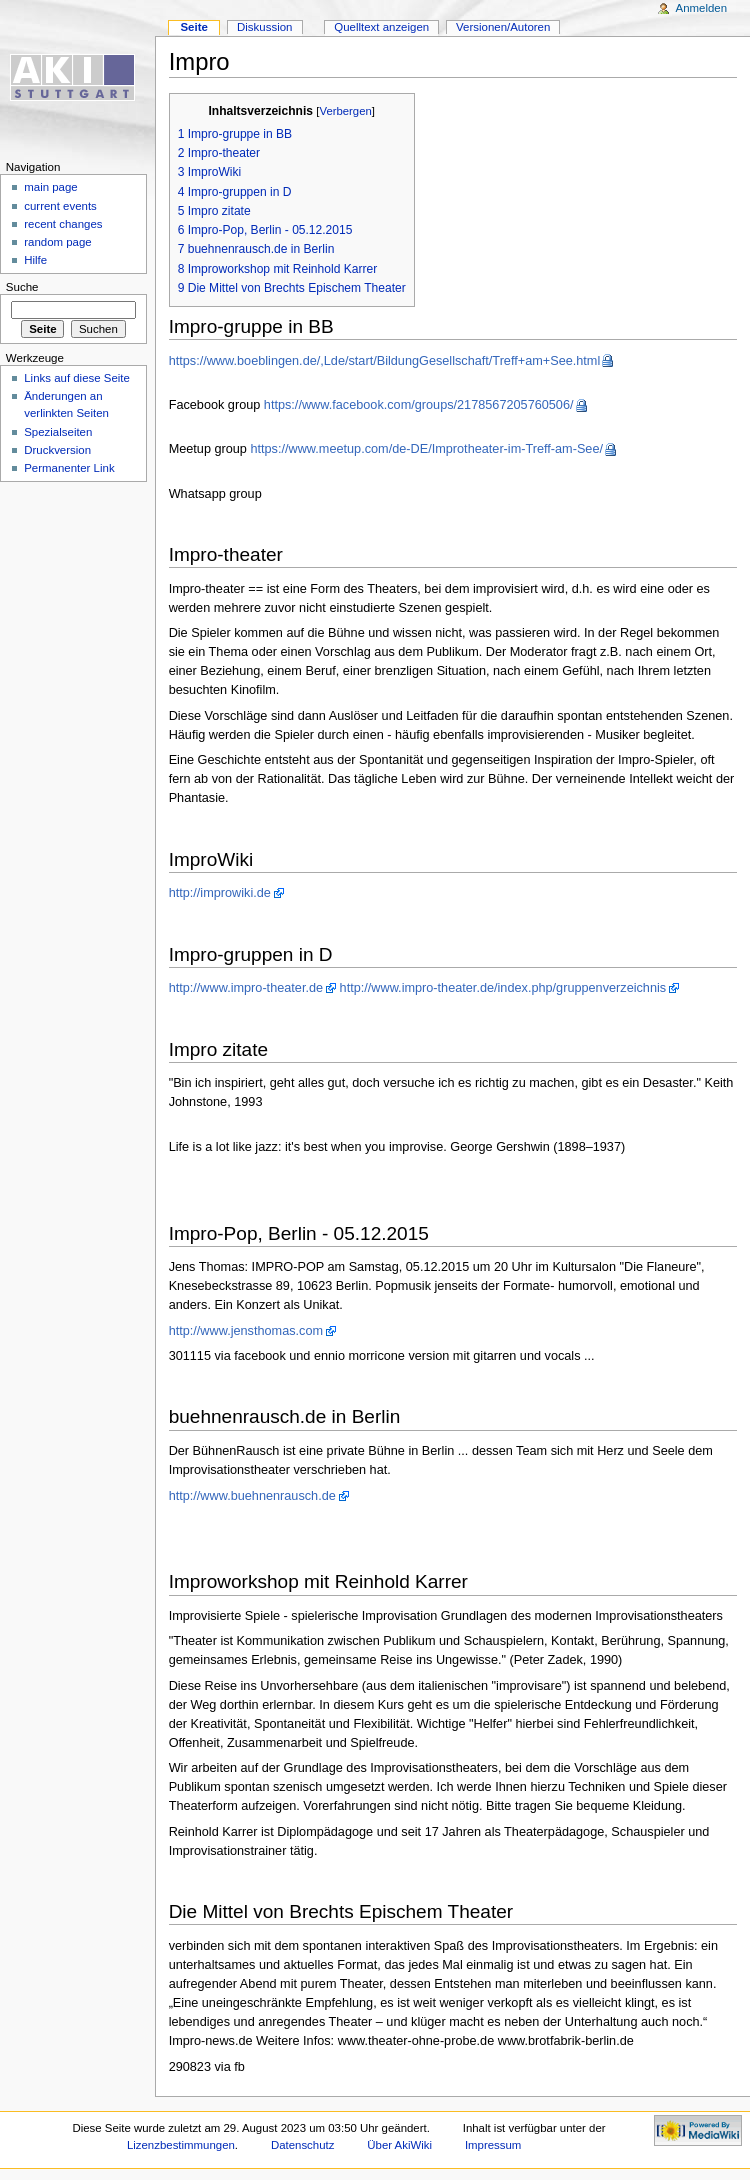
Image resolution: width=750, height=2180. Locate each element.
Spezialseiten (58, 432)
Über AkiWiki (399, 2145)
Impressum (493, 2145)
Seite (193, 27)
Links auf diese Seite (77, 378)
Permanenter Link (69, 468)
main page (51, 187)
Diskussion (264, 27)
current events (60, 206)
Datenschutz (303, 2145)
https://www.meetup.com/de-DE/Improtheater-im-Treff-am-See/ (426, 449)
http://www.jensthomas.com (246, 1331)
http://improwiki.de (220, 893)
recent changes (63, 224)
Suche (22, 287)
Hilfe (35, 260)
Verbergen (345, 111)
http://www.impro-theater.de (246, 988)
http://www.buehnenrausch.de (252, 1496)
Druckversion (57, 450)
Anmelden (702, 8)
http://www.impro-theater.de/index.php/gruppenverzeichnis (503, 988)
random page (58, 242)
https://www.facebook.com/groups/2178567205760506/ (419, 405)
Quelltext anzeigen (381, 27)
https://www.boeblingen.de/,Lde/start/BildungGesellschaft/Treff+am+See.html (385, 361)
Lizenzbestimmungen (181, 2145)
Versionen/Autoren (503, 27)
